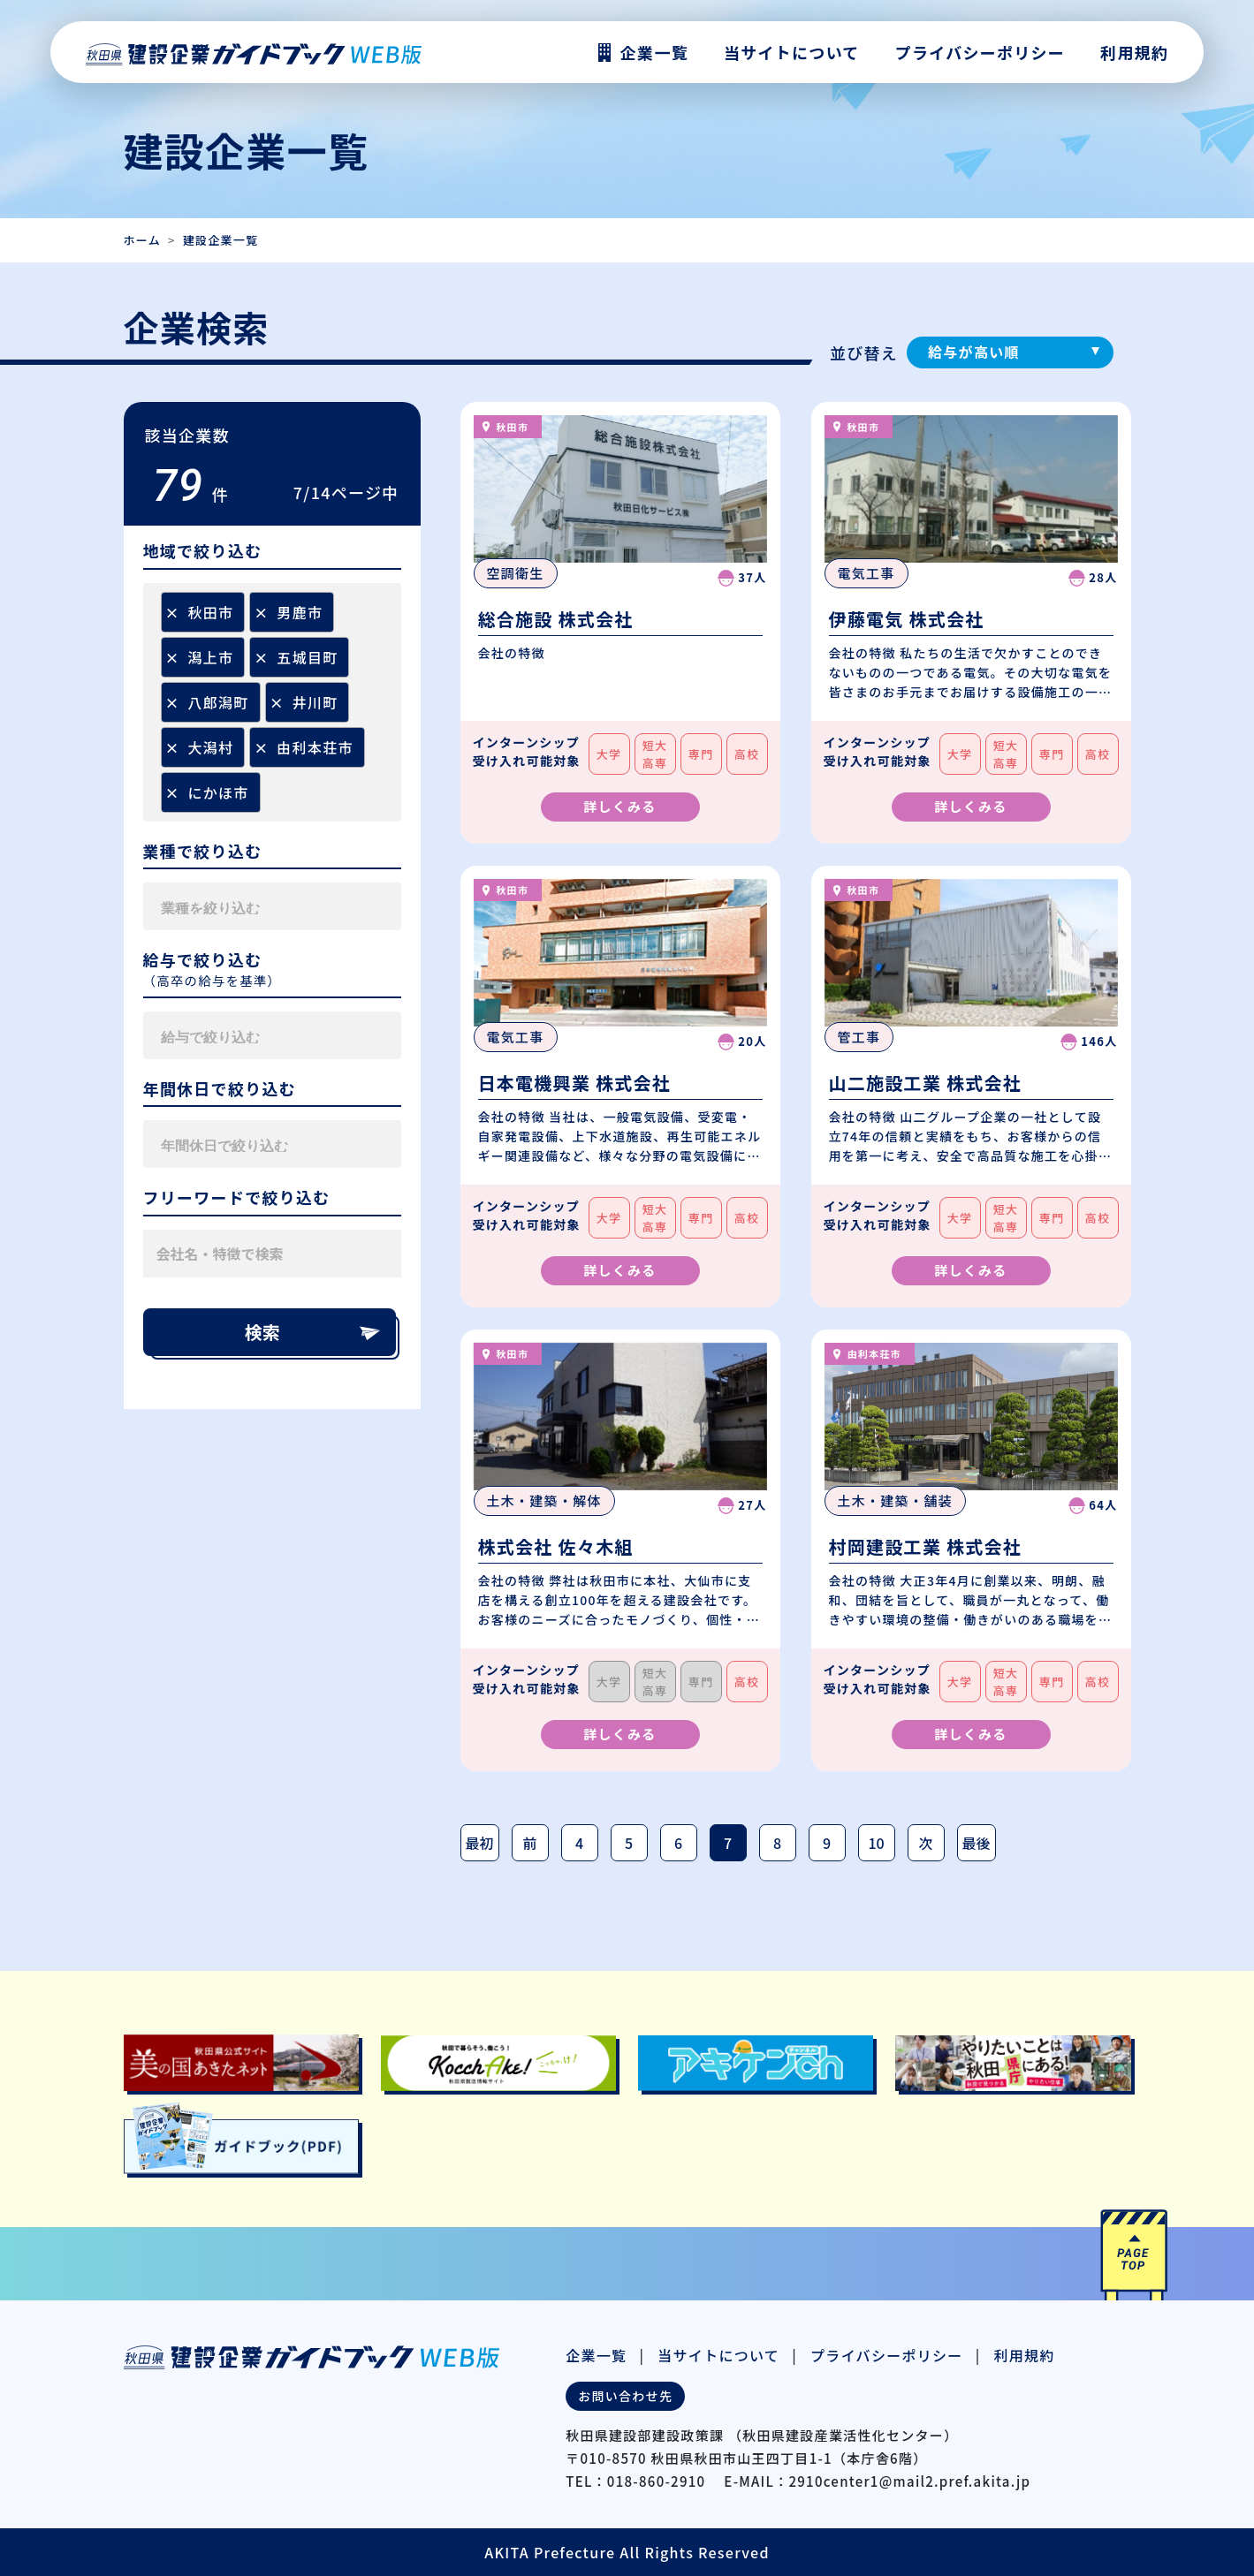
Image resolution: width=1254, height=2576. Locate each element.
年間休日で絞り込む (220, 1089)
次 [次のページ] (926, 1842)
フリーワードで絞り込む (237, 1198)
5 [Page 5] (629, 1842)
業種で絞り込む (202, 851)
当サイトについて (718, 2355)
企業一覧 (596, 2355)
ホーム (142, 239)
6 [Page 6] (678, 1842)
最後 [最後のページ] (976, 1842)
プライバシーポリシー (980, 52)
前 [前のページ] (530, 1842)
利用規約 (1134, 52)
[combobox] (272, 702)
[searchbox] (382, 702)
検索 (313, 1332)
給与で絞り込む (202, 960)
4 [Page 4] (579, 1842)
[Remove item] (172, 612)
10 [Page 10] (876, 1842)
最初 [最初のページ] (480, 1842)
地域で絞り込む (202, 551)
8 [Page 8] (777, 1842)
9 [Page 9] (827, 1842)
